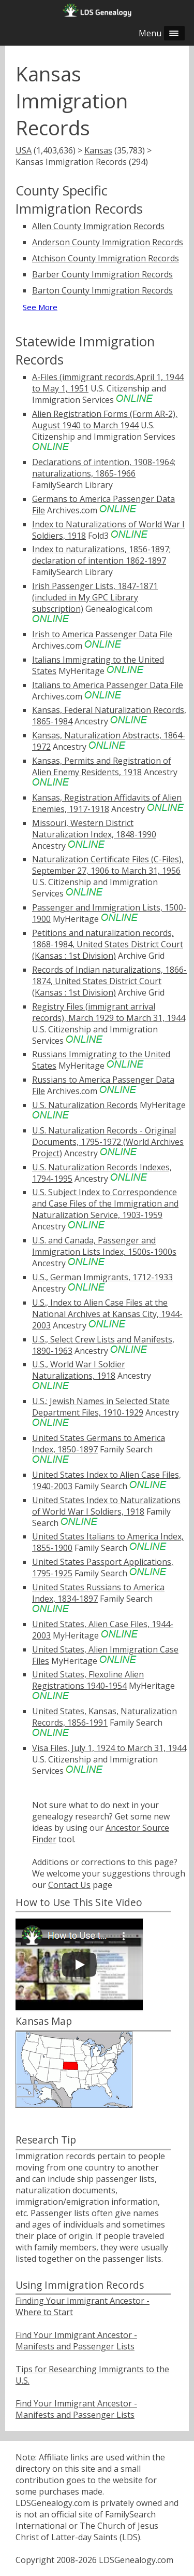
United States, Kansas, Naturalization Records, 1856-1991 (104, 1716)
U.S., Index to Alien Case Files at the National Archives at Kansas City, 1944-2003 (107, 1314)
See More (40, 307)
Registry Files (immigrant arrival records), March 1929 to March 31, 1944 (108, 1012)
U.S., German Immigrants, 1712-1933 (102, 1277)
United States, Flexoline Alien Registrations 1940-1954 (88, 1680)
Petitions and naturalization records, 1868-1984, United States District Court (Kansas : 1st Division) (107, 944)
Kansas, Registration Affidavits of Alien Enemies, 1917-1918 (107, 803)
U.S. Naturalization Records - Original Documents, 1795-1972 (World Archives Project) (108, 1142)
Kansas (98, 150)
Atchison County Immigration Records (105, 258)
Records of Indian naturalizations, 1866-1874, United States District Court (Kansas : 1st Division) (109, 981)
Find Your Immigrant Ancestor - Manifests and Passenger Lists (76, 2340)
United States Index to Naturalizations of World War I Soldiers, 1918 (106, 1505)
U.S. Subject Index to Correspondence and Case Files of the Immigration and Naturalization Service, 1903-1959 (105, 1203)
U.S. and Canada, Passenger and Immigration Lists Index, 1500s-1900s (104, 1246)
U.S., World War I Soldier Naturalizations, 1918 (78, 1370)
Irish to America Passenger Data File (102, 634)
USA (24, 150)
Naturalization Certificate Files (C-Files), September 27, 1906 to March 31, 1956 (108, 864)
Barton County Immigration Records (102, 290)
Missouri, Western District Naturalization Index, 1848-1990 (94, 828)
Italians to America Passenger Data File (107, 685)
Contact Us (69, 1885)
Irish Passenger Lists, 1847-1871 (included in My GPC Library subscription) (95, 597)
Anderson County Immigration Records (107, 242)
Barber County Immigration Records (102, 274)
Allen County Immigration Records (98, 226)
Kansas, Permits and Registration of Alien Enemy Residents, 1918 (101, 766)
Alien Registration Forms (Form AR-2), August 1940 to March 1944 (104, 419)
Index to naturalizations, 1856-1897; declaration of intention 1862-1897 (101, 554)
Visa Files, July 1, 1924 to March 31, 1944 (109, 1748)
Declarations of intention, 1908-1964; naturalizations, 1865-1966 (103, 467)
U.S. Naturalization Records (85, 1105)
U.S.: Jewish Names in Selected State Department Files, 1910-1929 (101, 1406)
